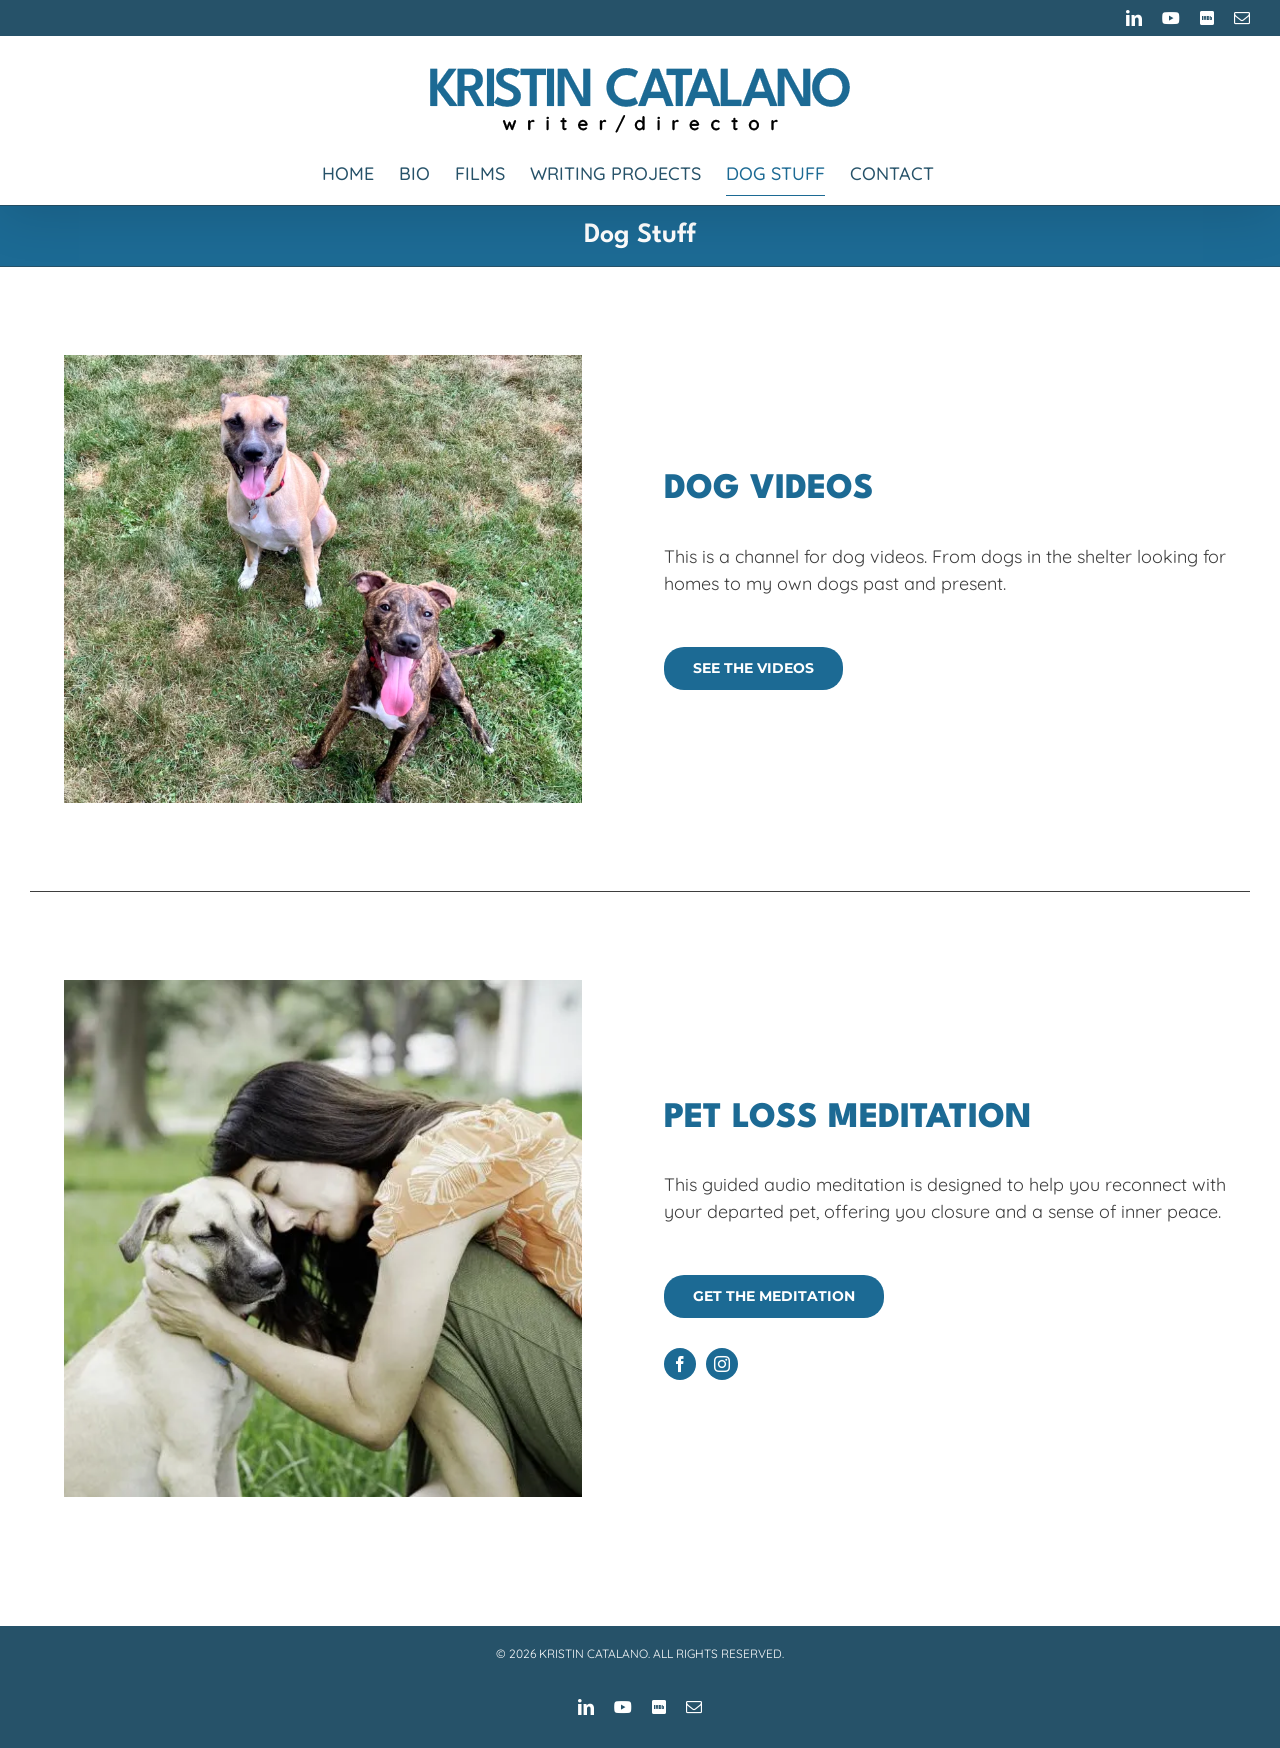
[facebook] (680, 1364)
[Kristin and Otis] (323, 980)
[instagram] (722, 1364)
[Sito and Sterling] (323, 355)
